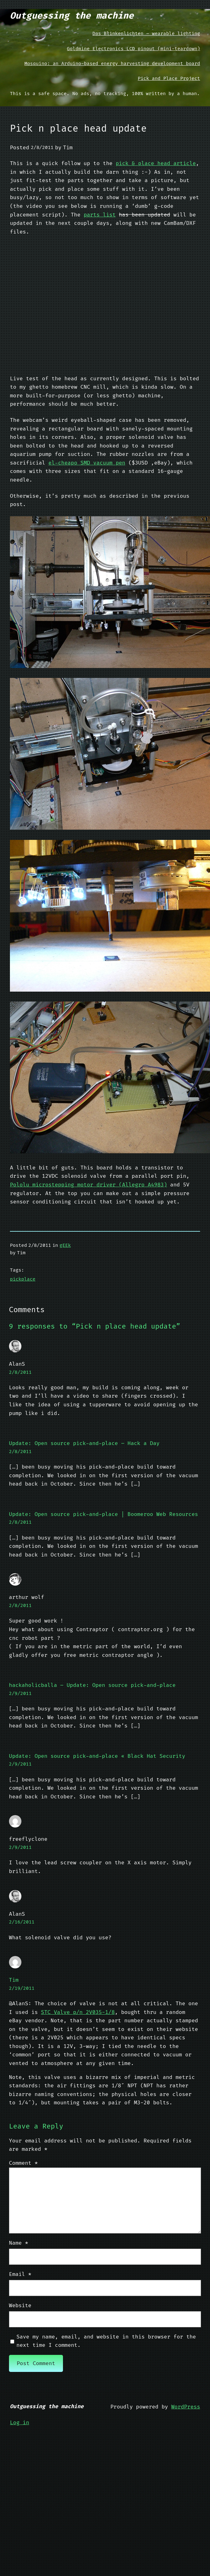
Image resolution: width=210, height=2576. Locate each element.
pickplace (22, 1279)
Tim (14, 1980)
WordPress (185, 2406)
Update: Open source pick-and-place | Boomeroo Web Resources (103, 1514)
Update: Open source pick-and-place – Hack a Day (84, 1443)
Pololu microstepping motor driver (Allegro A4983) (88, 1184)
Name (18, 2242)
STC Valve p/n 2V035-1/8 (78, 2012)
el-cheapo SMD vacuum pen (86, 462)
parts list (100, 214)
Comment (23, 2163)
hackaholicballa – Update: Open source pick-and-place (92, 1685)
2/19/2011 (21, 1988)
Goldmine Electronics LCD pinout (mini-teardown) (133, 49)
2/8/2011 (20, 1372)
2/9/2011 (20, 1693)
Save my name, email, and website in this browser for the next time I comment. (106, 2341)
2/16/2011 (21, 1922)
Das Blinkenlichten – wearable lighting (146, 33)
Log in (19, 2422)
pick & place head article (156, 163)
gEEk (65, 1245)
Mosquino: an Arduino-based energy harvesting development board (112, 63)
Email (20, 2274)
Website (20, 2305)
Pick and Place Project (169, 78)
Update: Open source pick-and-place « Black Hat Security (97, 1756)
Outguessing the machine (72, 15)
